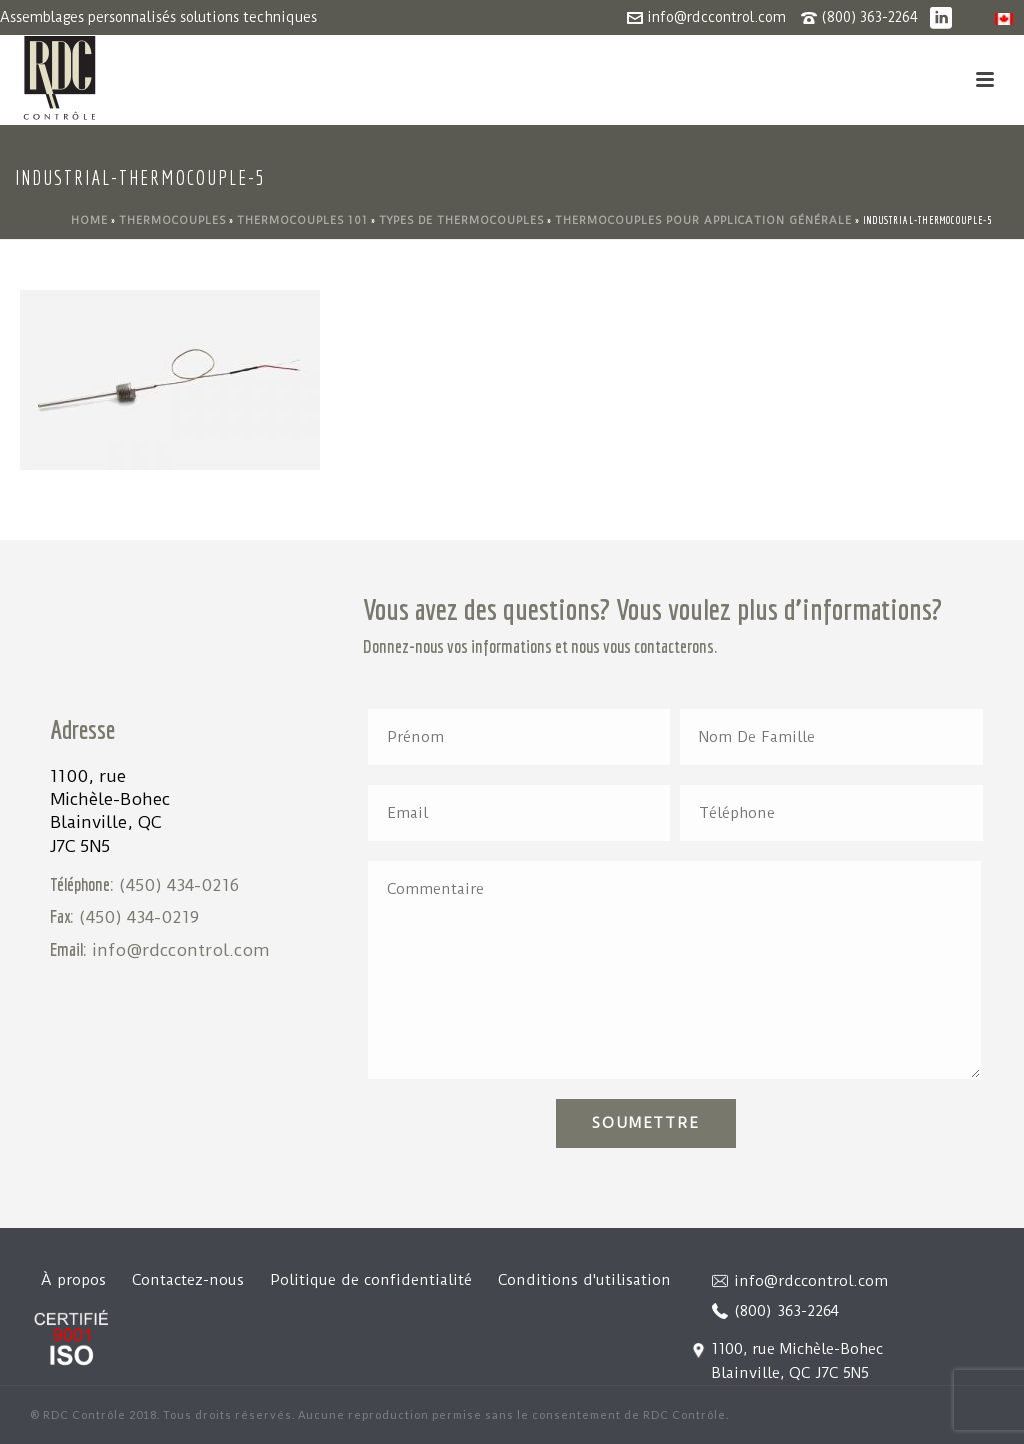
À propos (73, 1280)
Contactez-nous (188, 1280)
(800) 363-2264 (869, 17)
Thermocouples (172, 220)
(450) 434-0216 (179, 885)
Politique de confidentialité (371, 1280)
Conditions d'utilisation (584, 1280)
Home (89, 220)
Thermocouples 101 (302, 220)
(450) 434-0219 (139, 917)
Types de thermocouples (461, 220)
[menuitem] (1004, 18)
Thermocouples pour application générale (703, 220)
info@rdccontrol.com (716, 17)
